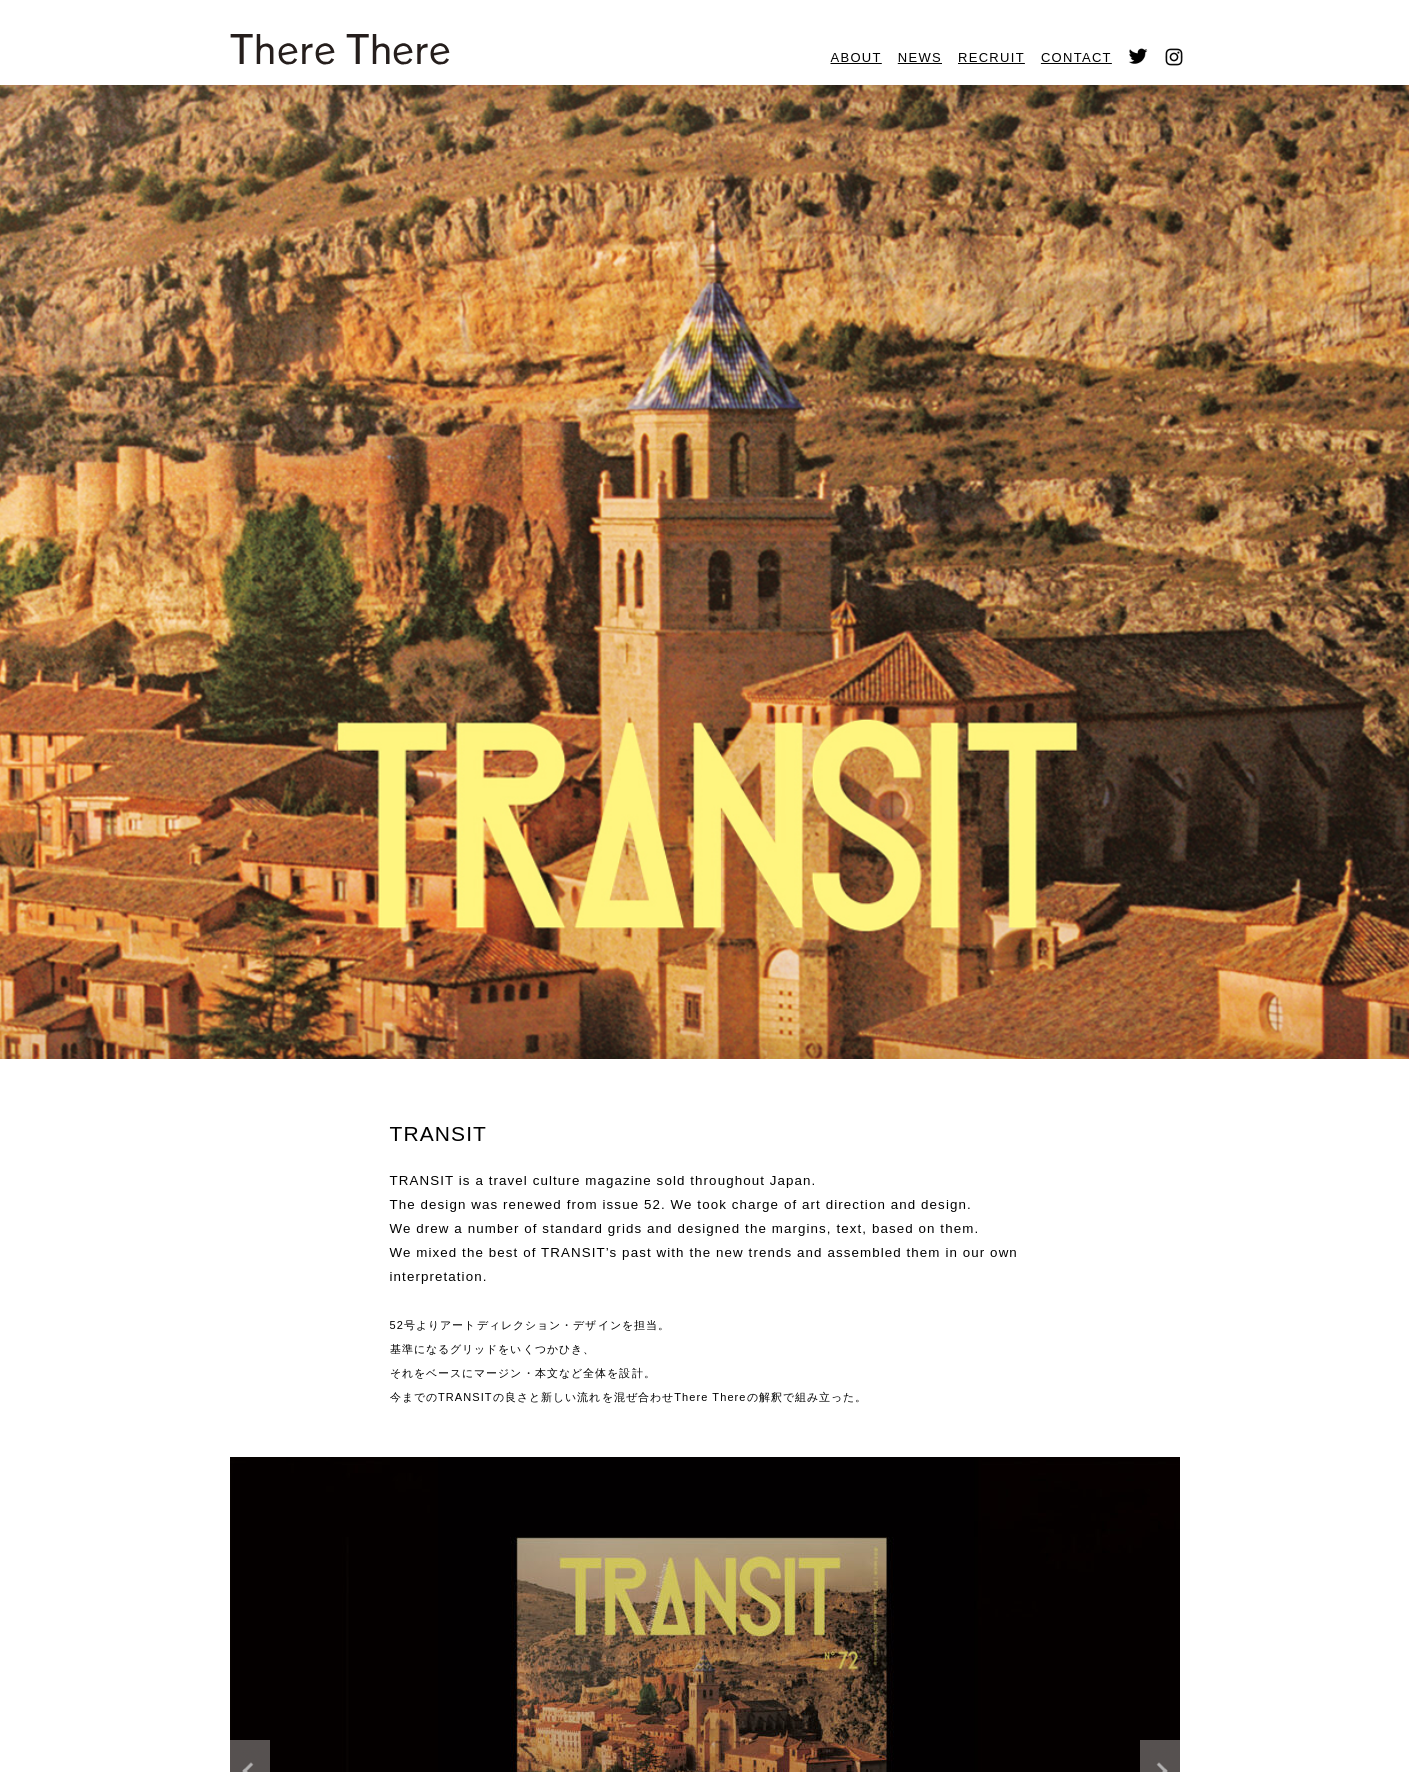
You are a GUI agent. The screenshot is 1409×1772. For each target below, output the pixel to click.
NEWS (920, 57)
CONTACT (1076, 57)
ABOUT (856, 57)
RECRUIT (991, 57)
